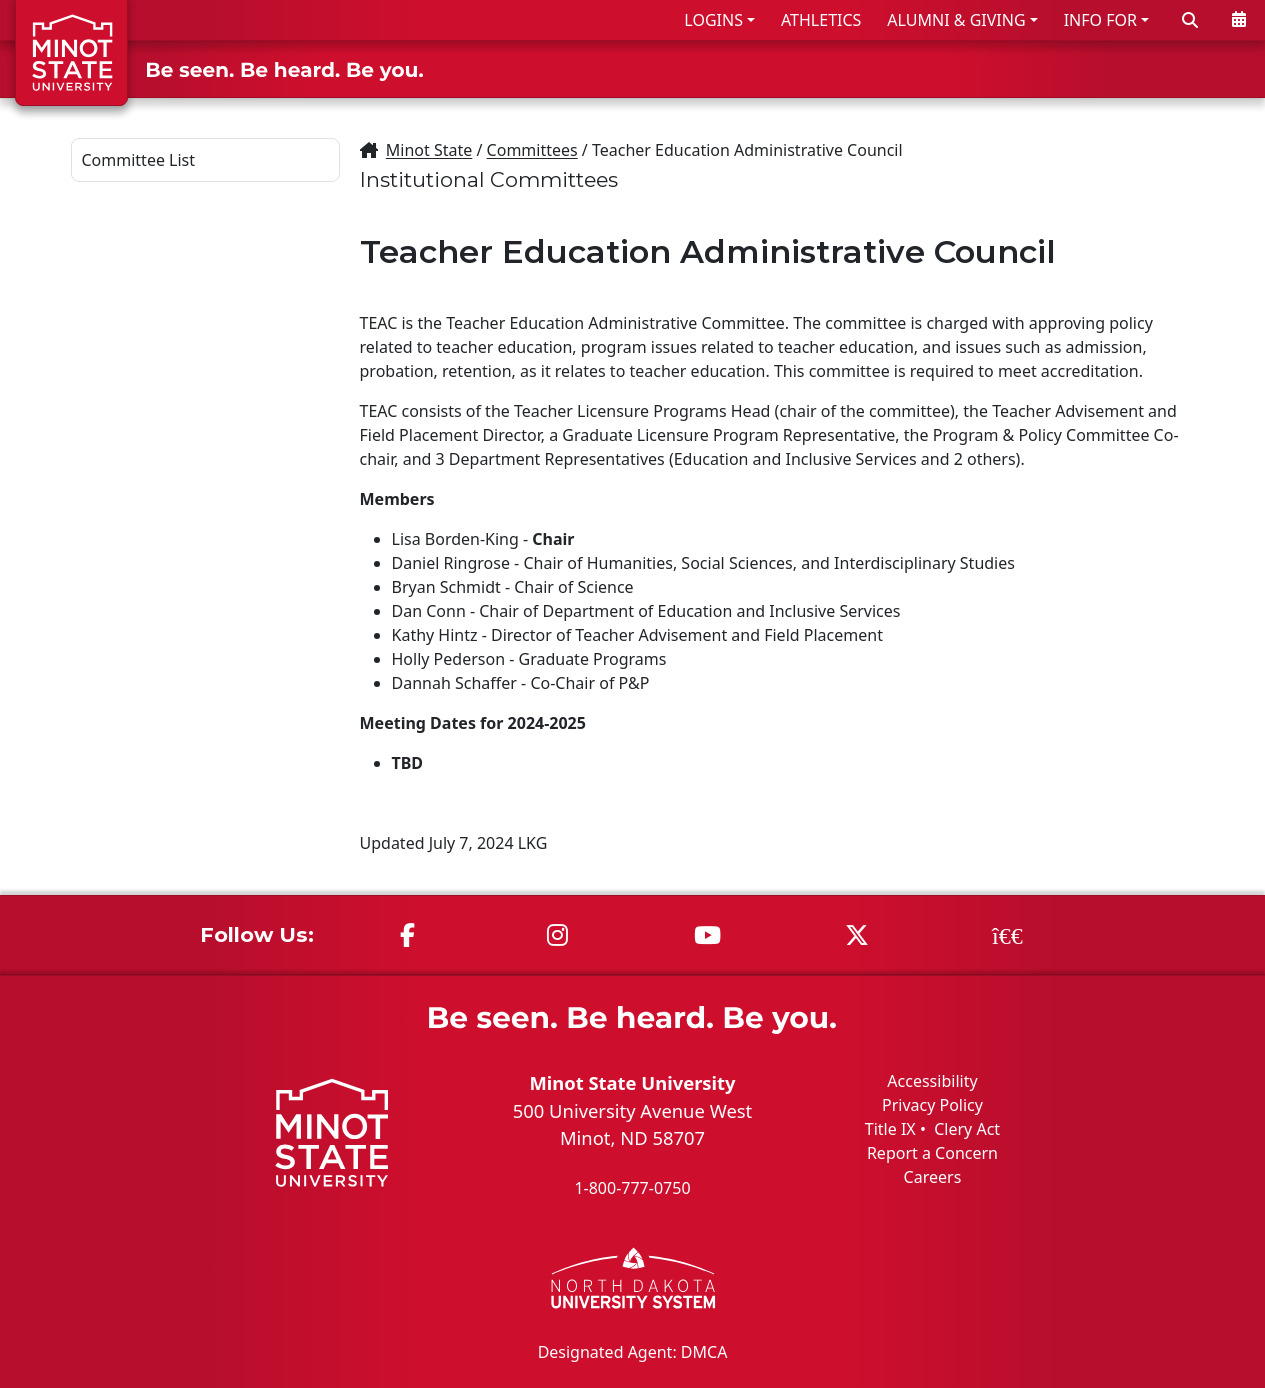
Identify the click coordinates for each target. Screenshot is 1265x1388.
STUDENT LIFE (1057, 68)
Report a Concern (932, 1153)
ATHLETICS (821, 20)
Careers (933, 1177)
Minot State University (632, 1082)
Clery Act (967, 1129)
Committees (532, 150)
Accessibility (932, 1081)
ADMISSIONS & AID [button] (728, 68)
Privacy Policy (932, 1105)
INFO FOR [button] (1100, 20)
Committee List (139, 160)
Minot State (429, 150)
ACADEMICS (912, 68)
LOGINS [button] (713, 20)
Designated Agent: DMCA (633, 1351)
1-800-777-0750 (632, 1188)
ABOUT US (1196, 68)
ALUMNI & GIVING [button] (956, 20)
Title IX (890, 1129)
